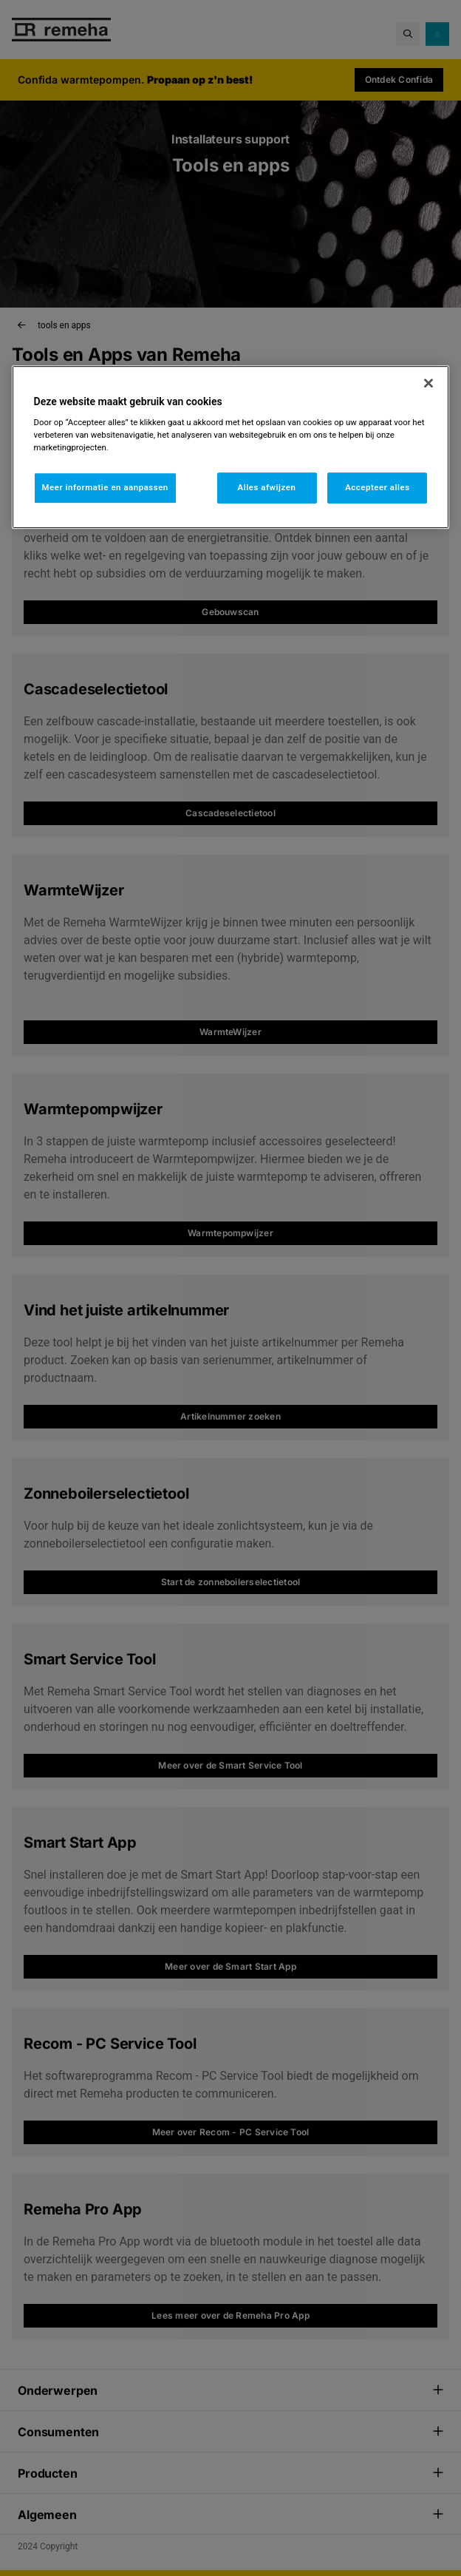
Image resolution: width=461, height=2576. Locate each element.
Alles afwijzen (267, 488)
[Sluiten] (428, 383)
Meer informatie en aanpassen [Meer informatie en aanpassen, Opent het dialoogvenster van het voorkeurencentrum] (105, 488)
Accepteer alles (377, 488)
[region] (231, 447)
